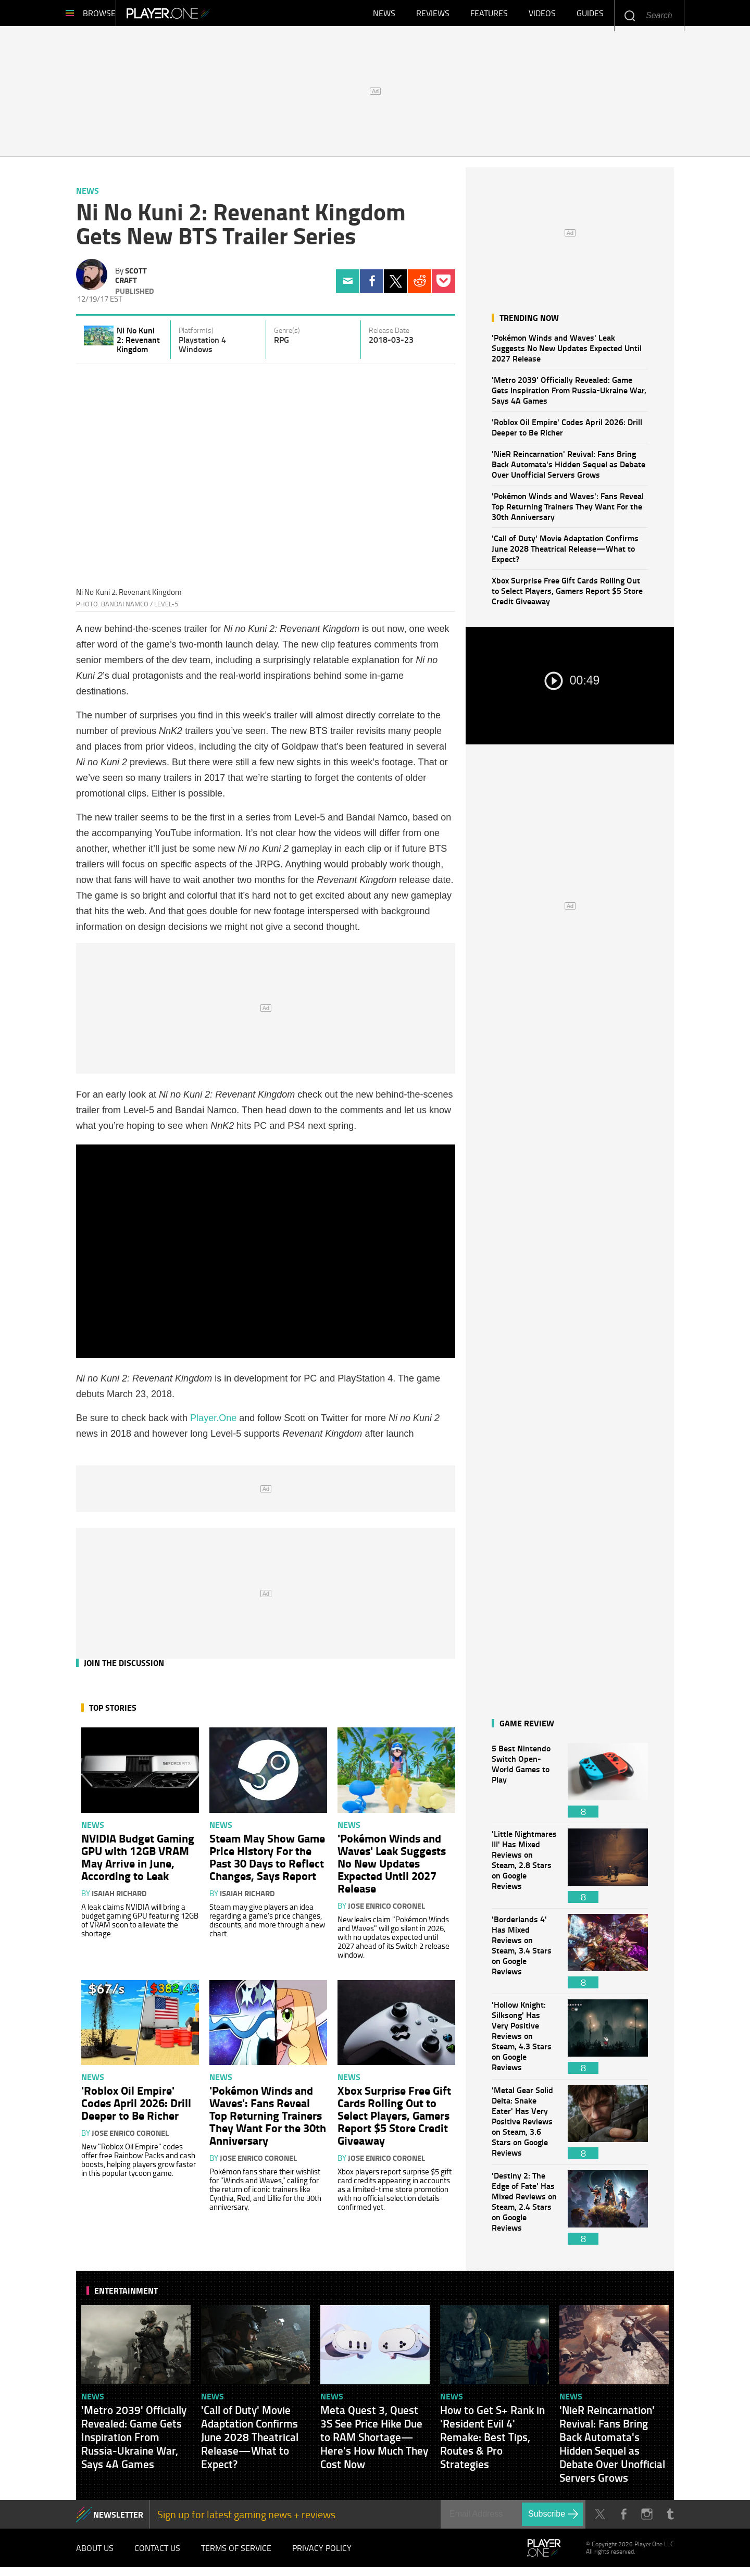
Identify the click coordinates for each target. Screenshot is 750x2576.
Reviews (432, 15)
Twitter (395, 286)
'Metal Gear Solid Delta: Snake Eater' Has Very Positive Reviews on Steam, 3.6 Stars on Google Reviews (524, 2127)
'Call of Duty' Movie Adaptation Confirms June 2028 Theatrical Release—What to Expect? (565, 553)
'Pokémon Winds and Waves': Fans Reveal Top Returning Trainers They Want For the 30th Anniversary (568, 511)
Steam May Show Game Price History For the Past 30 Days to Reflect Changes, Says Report (267, 1862)
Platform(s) (196, 335)
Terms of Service (236, 2554)
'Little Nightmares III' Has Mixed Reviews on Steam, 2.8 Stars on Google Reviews (524, 1871)
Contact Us (157, 2554)
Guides (590, 15)
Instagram (646, 2519)
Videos (542, 15)
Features (489, 15)
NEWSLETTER (118, 2519)
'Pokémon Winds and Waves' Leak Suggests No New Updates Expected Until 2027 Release (567, 353)
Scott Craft (131, 280)
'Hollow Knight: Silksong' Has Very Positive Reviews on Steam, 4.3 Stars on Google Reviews (524, 2042)
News (384, 15)
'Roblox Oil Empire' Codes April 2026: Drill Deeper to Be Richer (567, 432)
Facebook (371, 286)
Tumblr (670, 2519)
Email (347, 286)
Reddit (419, 286)
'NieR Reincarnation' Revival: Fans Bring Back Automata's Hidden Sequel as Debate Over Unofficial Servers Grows (568, 469)
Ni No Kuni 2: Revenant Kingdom (138, 344)
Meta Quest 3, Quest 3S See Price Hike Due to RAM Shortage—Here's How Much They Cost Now (374, 2442)
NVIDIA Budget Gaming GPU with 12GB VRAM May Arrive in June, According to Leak (137, 1862)
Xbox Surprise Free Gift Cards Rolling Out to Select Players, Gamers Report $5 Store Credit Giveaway (567, 595)
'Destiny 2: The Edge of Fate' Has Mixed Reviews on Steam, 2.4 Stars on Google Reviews (524, 2212)
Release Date (389, 335)
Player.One (203, 15)
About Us (95, 2554)
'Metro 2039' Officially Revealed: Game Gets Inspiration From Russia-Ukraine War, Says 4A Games (569, 395)
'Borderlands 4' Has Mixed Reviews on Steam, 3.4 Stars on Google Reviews (524, 1956)
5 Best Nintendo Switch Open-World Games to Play (524, 1785)
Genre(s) (287, 335)
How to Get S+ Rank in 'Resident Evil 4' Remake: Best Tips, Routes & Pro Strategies (492, 2442)
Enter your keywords (629, 15)
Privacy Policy (322, 2554)
